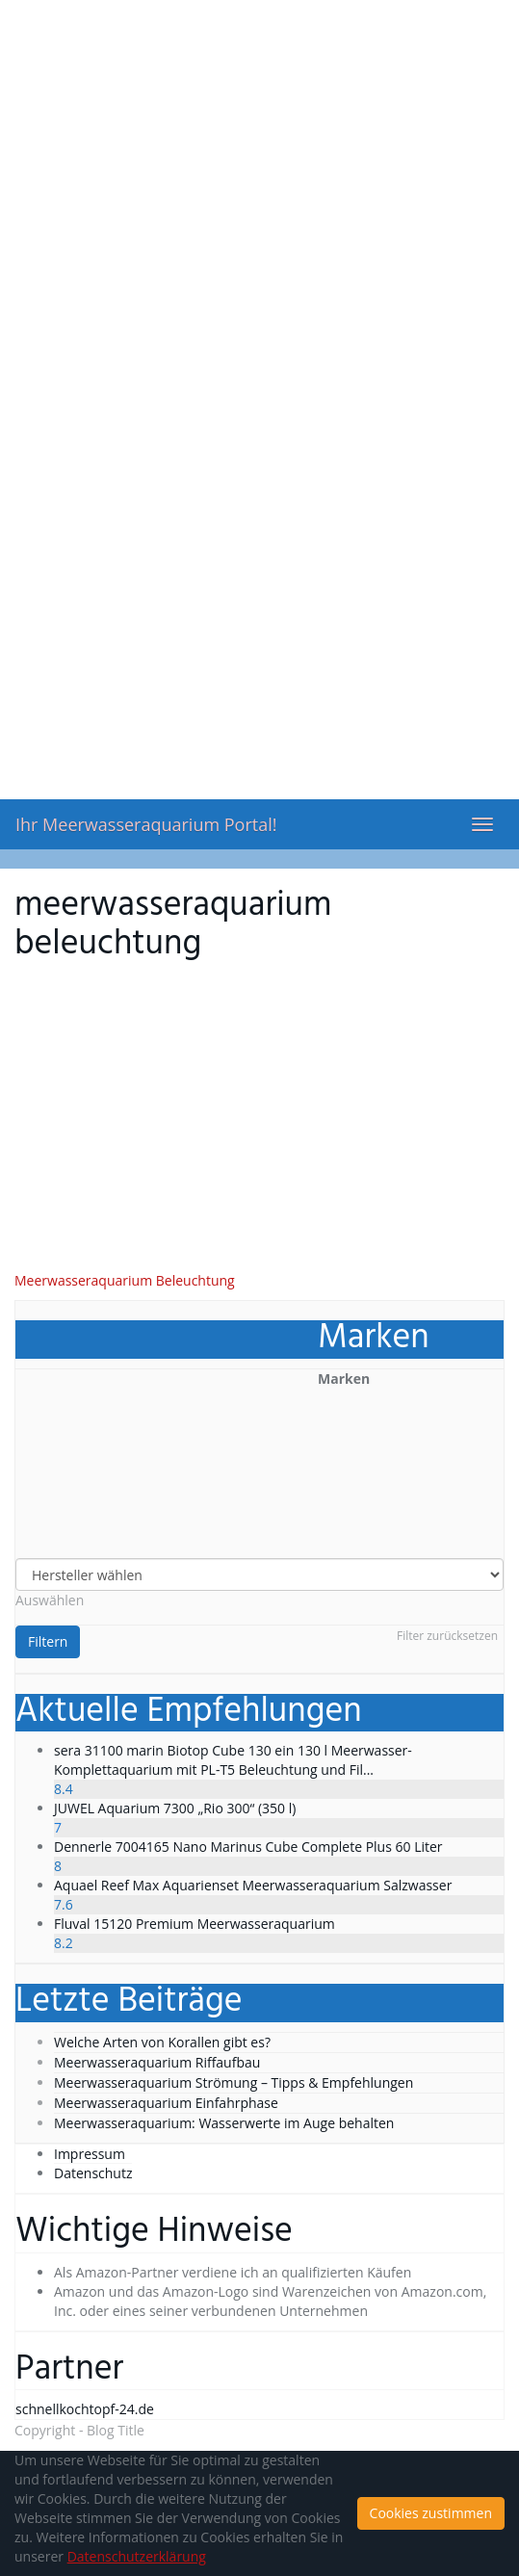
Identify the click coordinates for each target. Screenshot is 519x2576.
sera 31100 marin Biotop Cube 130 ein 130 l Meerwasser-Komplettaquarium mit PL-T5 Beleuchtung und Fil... (233, 1760)
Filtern (47, 1641)
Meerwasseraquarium (83, 1280)
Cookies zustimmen (431, 2513)
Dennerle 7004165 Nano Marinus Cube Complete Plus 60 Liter (248, 1846)
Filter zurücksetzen (447, 1635)
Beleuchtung (195, 1280)
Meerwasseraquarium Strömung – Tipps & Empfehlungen (233, 2082)
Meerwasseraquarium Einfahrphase (166, 2103)
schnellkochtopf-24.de (84, 2409)
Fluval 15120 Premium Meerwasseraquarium (194, 1923)
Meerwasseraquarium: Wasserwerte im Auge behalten (224, 2123)
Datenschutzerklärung (136, 2556)
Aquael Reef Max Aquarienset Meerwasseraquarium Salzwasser (253, 1885)
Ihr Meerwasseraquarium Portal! (146, 824)
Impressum (89, 2154)
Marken (344, 1378)
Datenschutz (93, 2173)
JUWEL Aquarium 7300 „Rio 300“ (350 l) (175, 1808)
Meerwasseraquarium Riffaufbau (157, 2062)
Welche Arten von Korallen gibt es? (162, 2042)
